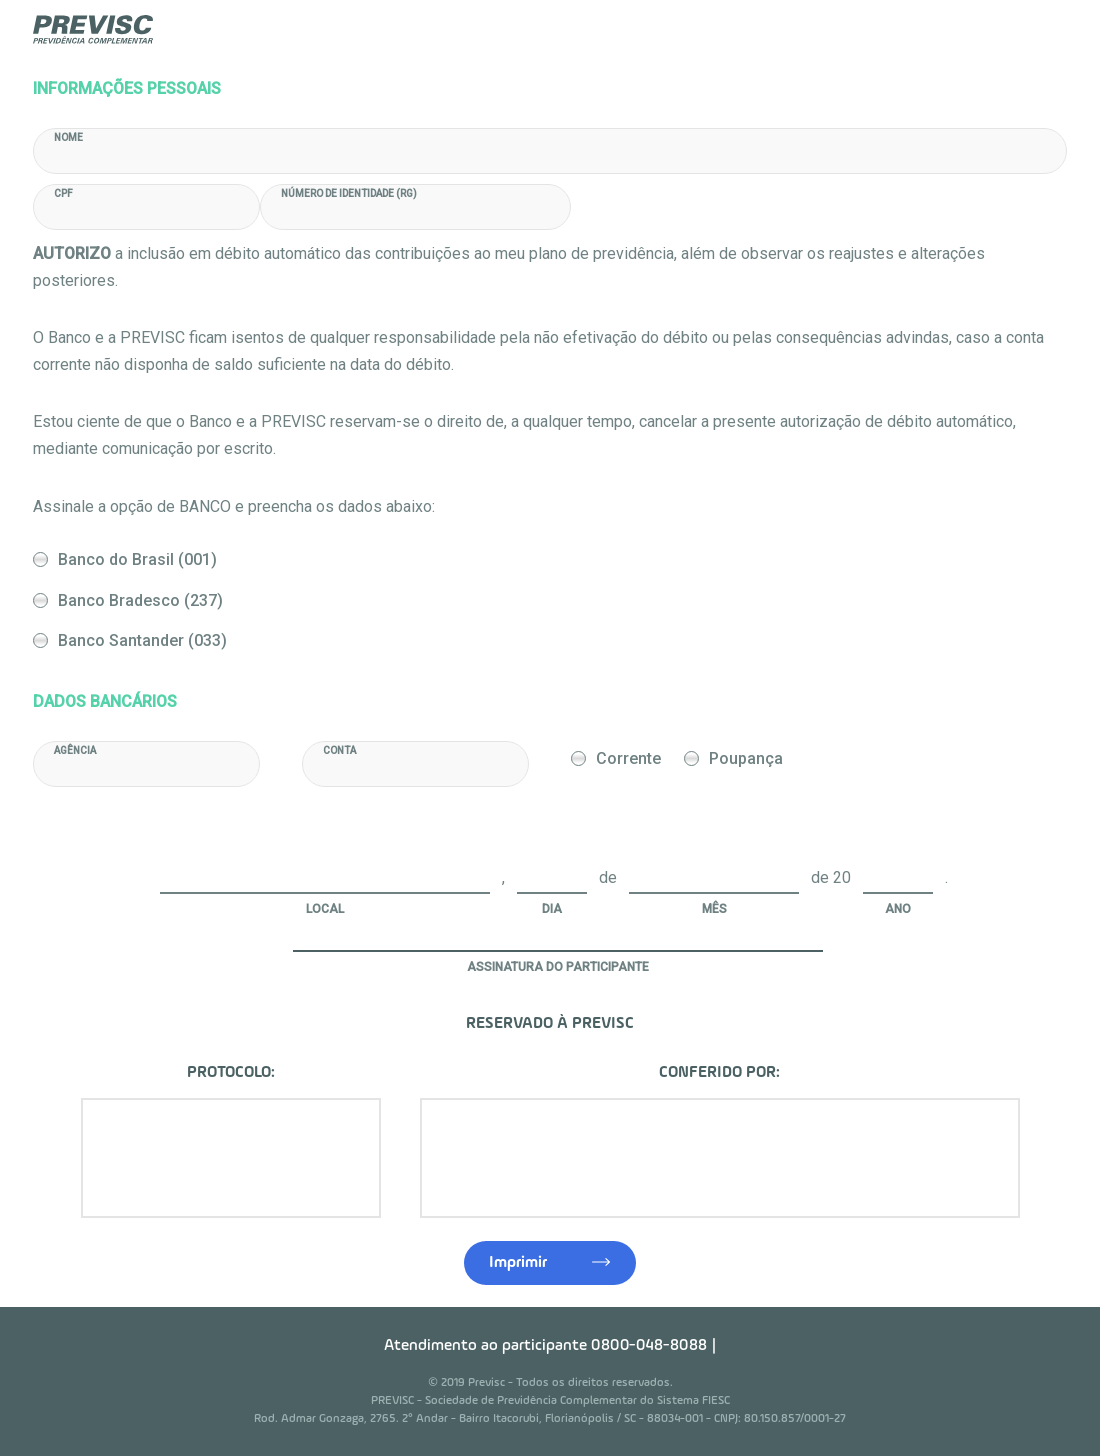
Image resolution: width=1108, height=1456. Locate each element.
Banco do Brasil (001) (137, 559)
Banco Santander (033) (142, 640)
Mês (714, 909)
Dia (552, 909)
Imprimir (518, 1263)
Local (325, 909)
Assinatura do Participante (558, 967)
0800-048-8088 (649, 1346)
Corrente (628, 758)
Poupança (746, 758)
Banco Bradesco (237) (140, 600)
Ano (898, 909)
